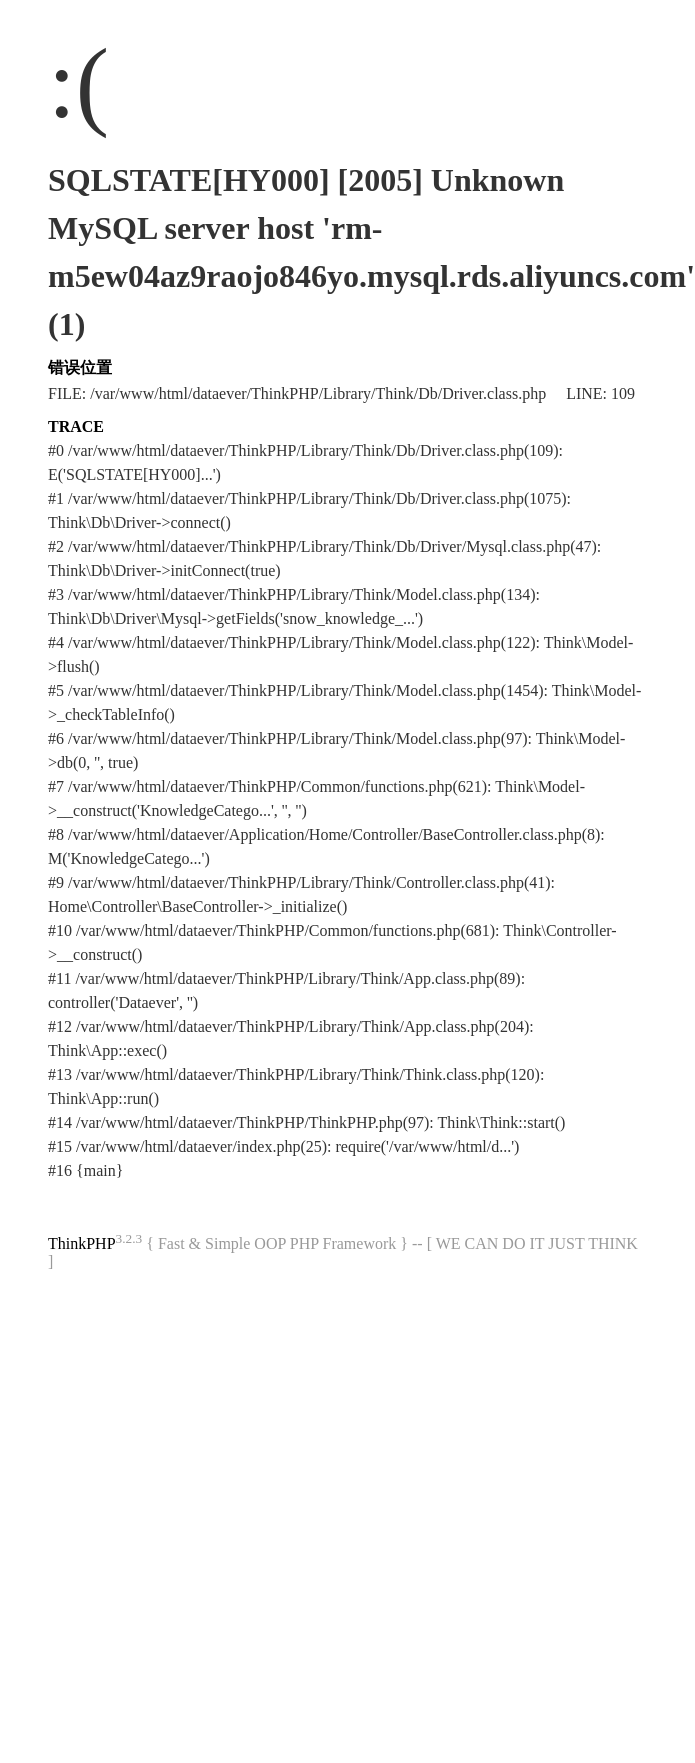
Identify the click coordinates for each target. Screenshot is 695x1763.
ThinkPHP (82, 1243)
